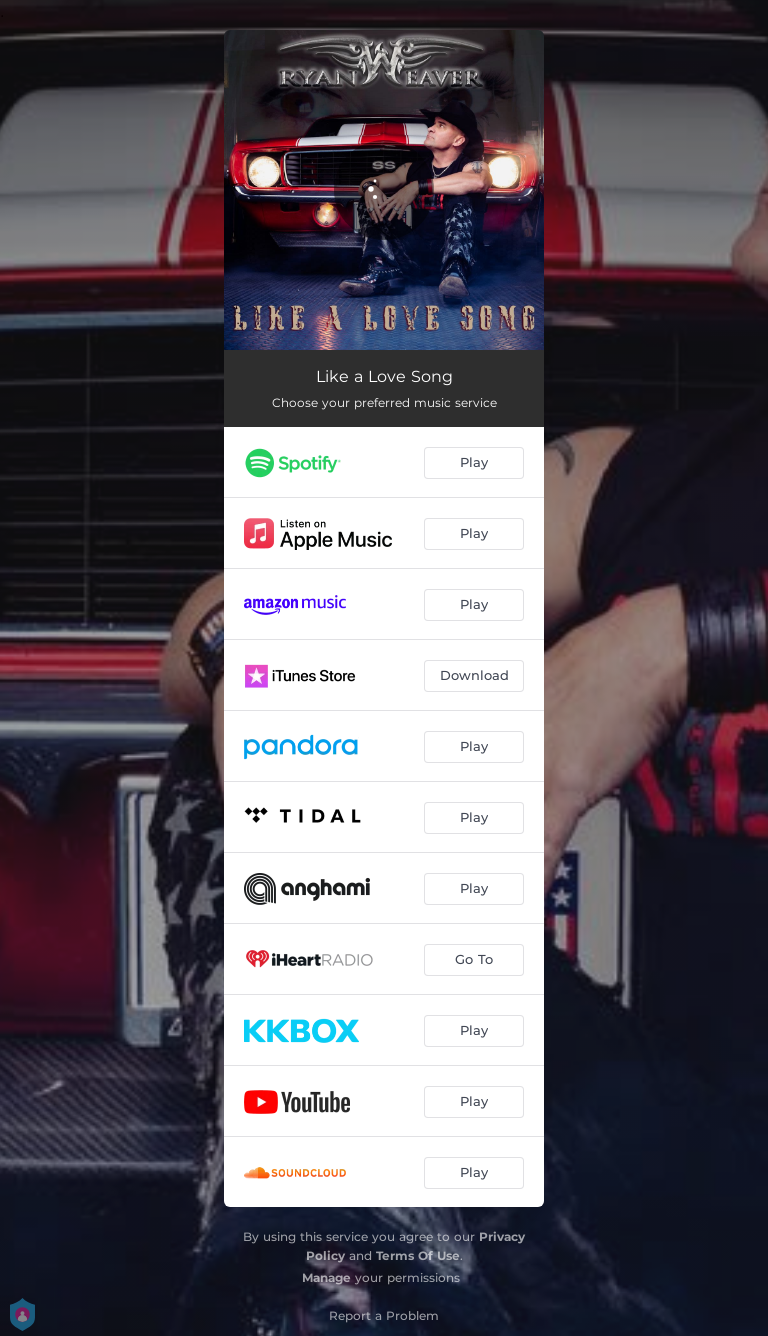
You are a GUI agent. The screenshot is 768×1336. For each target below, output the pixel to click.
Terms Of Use (418, 1255)
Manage (326, 1277)
